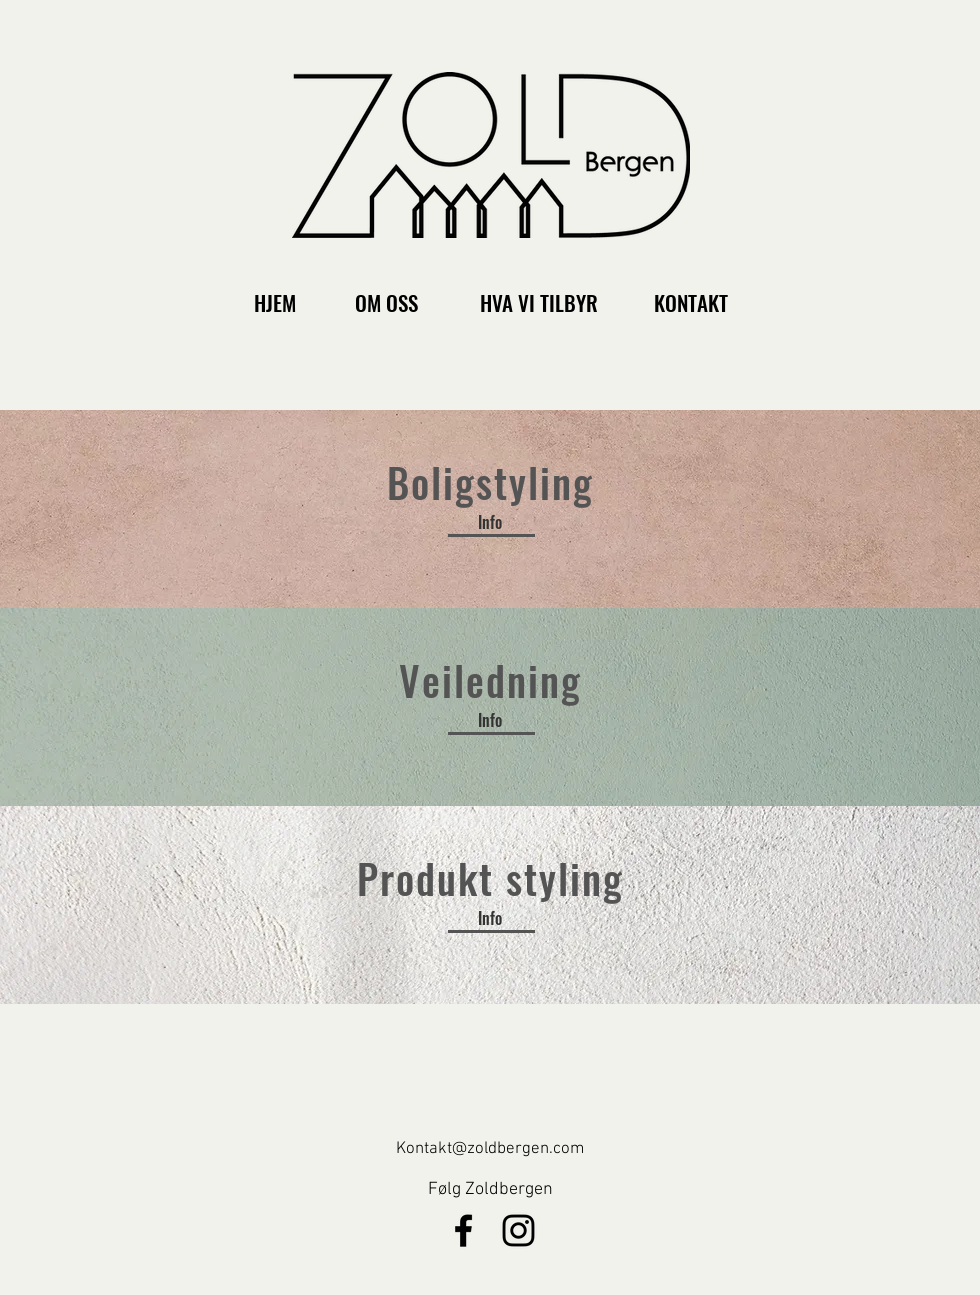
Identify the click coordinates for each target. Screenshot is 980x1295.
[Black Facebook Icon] (463, 1230)
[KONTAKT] (690, 302)
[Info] (490, 522)
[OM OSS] (386, 302)
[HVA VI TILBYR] (539, 302)
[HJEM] (274, 302)
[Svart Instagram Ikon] (518, 1230)
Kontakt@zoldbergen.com (490, 1149)
